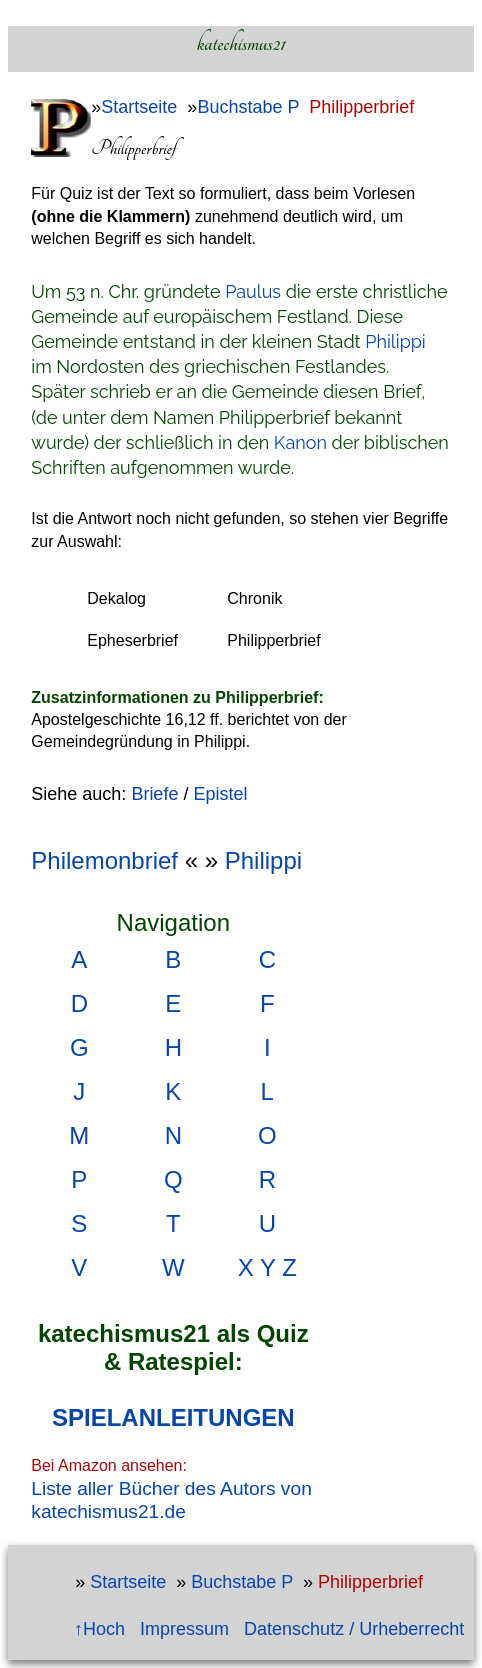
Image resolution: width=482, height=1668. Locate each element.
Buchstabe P (248, 107)
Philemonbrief (104, 860)
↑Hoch (99, 1629)
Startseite (139, 107)
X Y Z (267, 1267)
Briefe (154, 794)
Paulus (253, 291)
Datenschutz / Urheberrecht (354, 1629)
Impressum (184, 1629)
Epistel (220, 794)
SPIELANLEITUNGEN (173, 1417)
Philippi (395, 341)
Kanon (300, 442)
